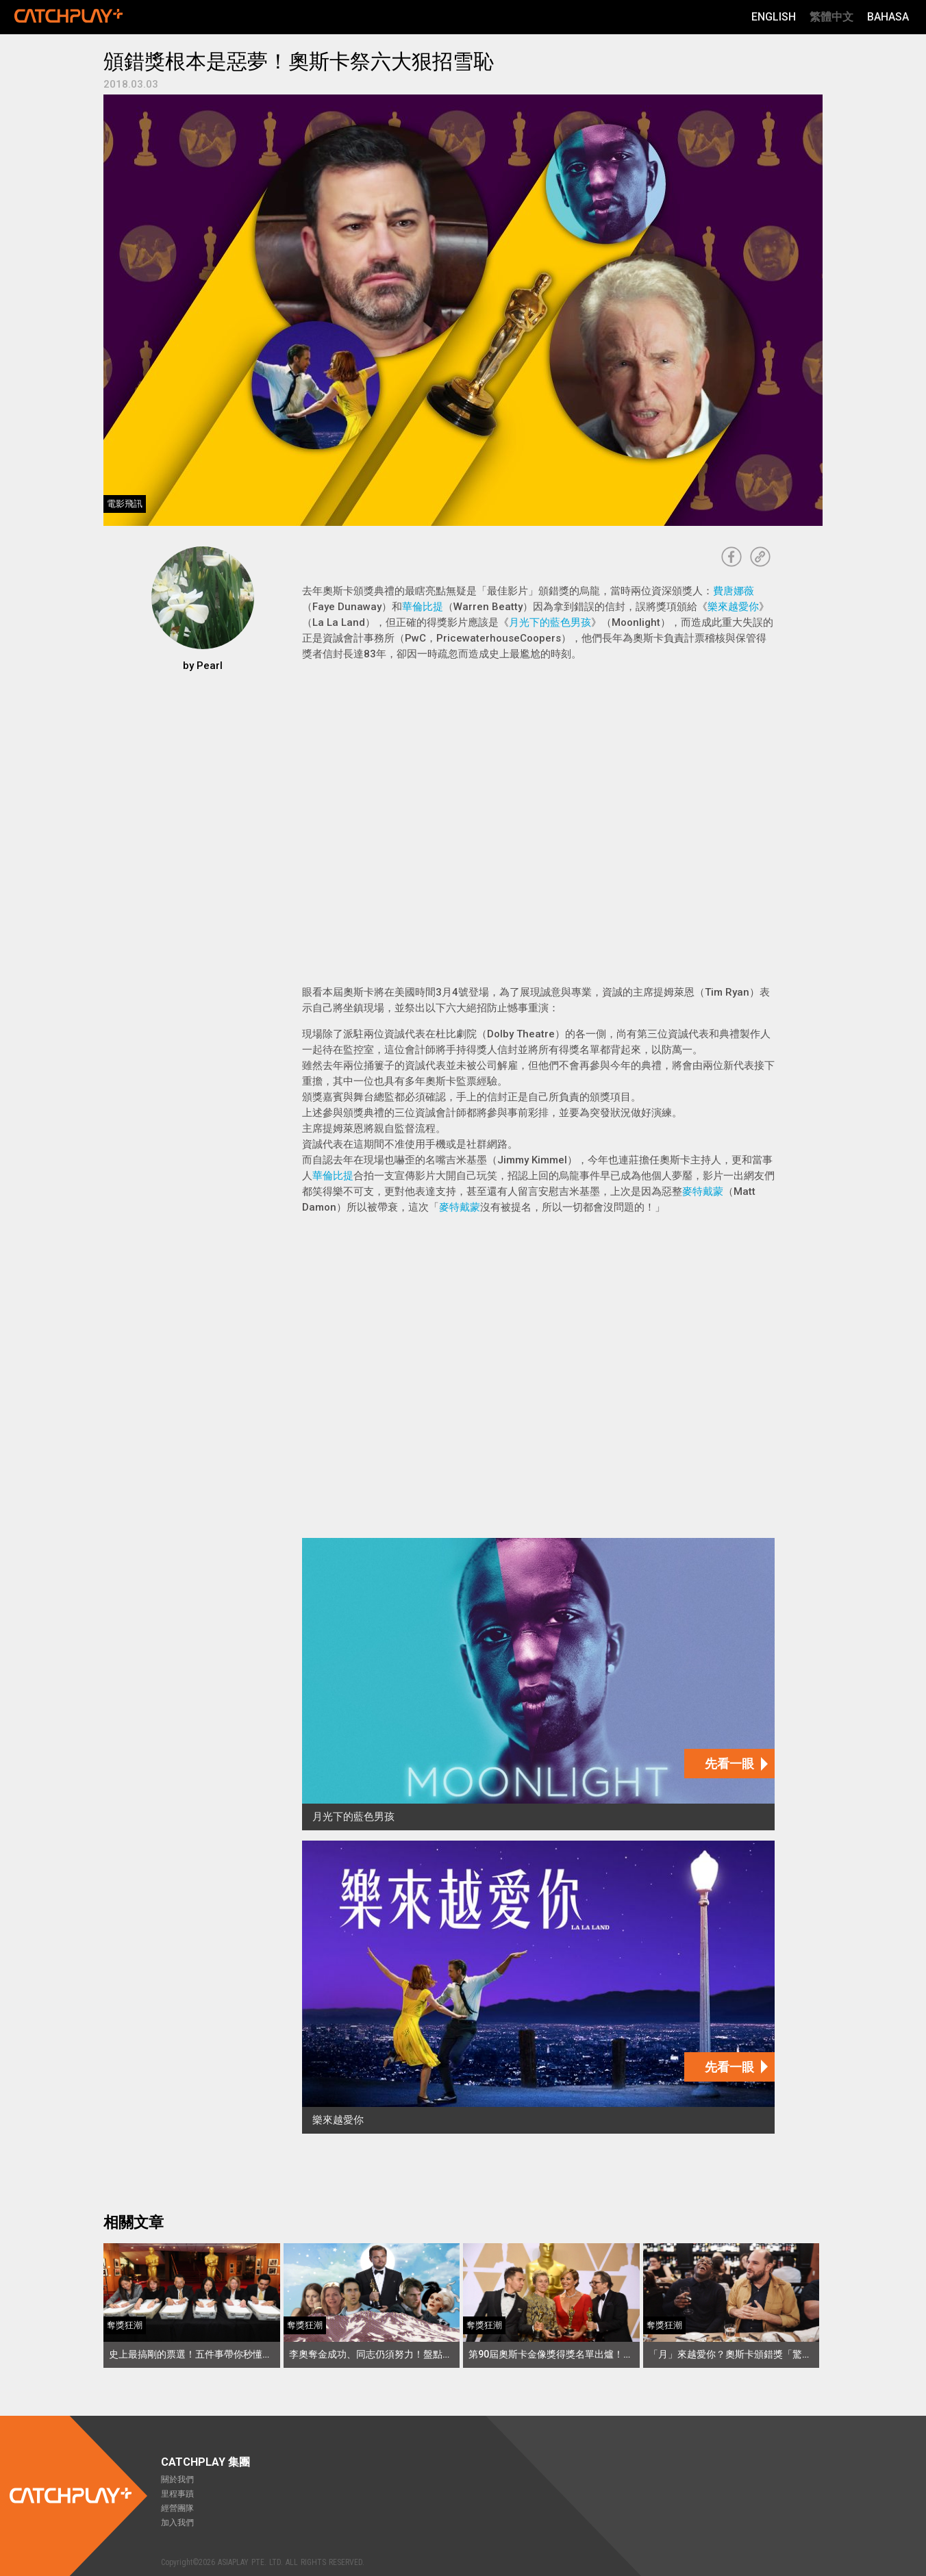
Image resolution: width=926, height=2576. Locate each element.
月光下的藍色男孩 (550, 622)
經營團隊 (177, 2508)
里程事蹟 (177, 2494)
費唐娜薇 (733, 591)
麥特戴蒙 (702, 1191)
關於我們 (177, 2479)
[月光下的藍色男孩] (538, 1684)
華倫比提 (422, 607)
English (773, 16)
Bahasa (888, 16)
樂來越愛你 (733, 607)
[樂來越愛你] (538, 1987)
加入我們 (177, 2522)
